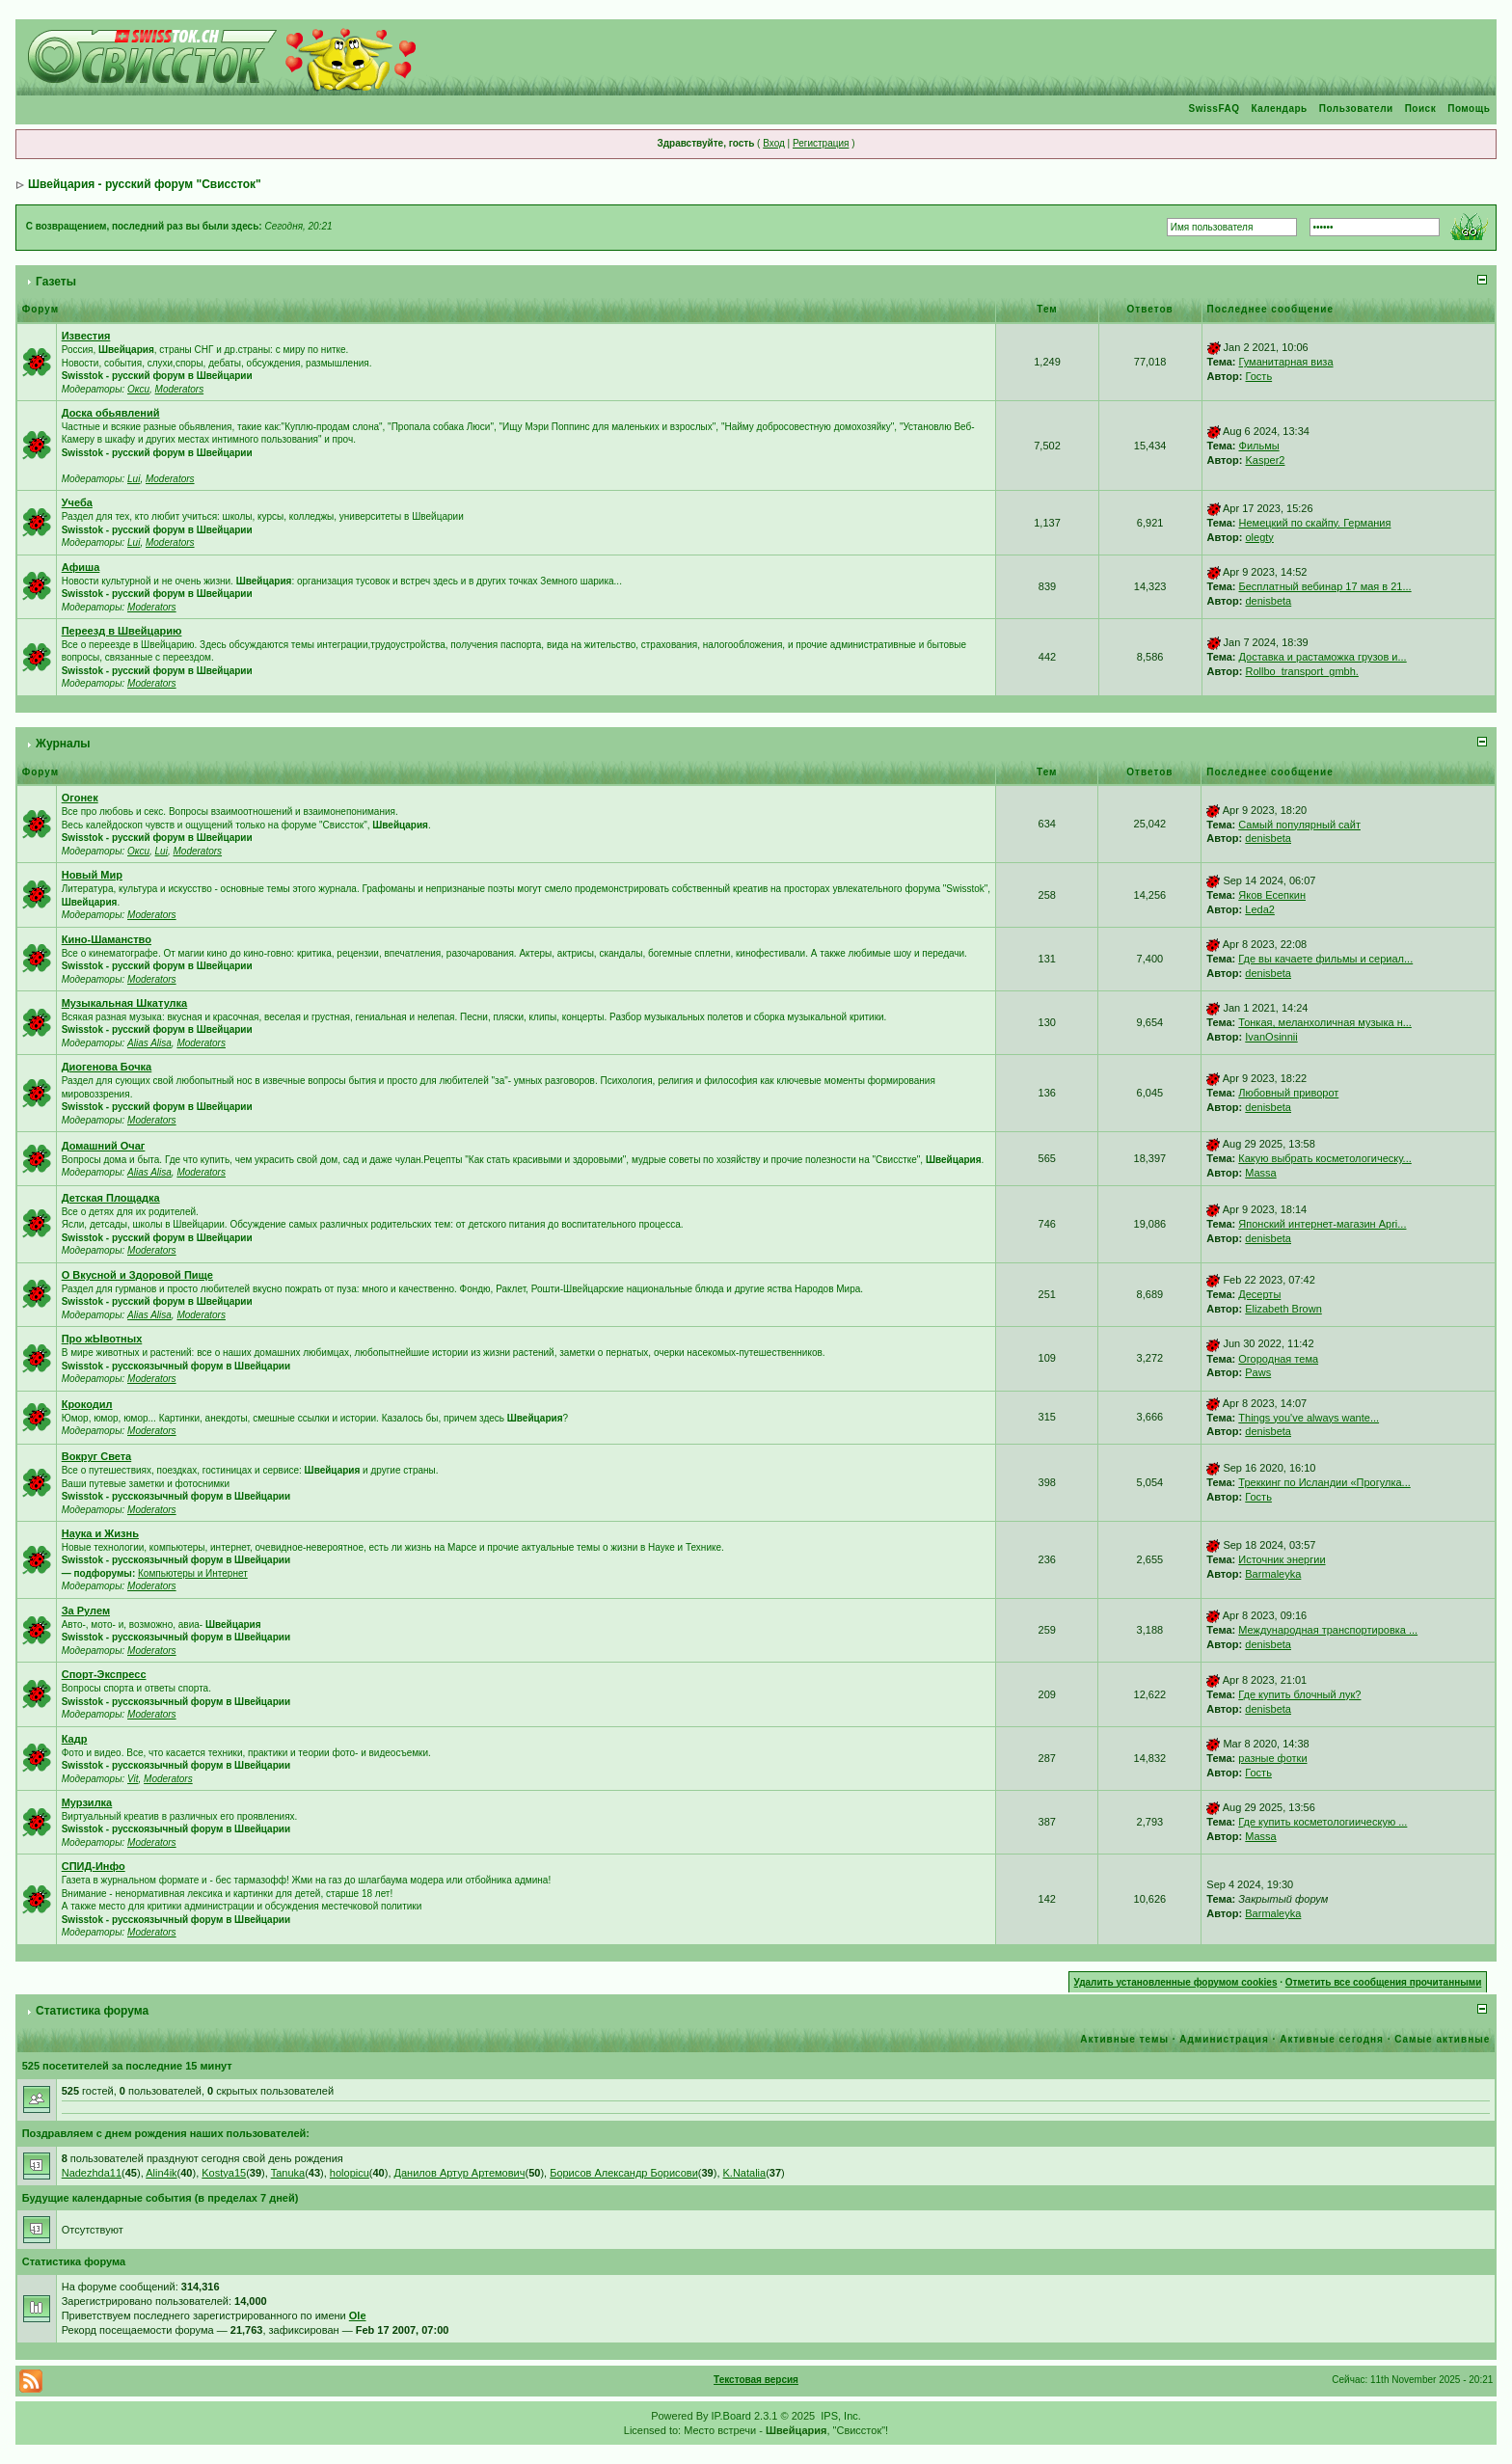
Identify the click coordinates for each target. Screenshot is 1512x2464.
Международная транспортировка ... (1328, 1630)
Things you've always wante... (1308, 1417)
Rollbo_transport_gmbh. (1302, 671)
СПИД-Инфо (93, 1866)
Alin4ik (161, 2173)
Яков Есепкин (1272, 895)
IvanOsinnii (1271, 1036)
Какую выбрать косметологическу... (1324, 1158)
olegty (1260, 537)
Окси (138, 389)
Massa (1260, 1172)
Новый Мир (92, 874)
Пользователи (1356, 108)
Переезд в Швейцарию (122, 630)
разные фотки (1272, 1758)
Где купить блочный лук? (1299, 1694)
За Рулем (86, 1610)
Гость (1259, 376)
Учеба (77, 502)
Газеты (56, 281)
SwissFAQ (1214, 108)
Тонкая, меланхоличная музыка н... (1325, 1022)
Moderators (179, 389)
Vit (133, 1779)
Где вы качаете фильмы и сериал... (1325, 958)
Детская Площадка (111, 1198)
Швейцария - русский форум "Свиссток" (144, 184)
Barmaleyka (1273, 1574)
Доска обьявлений (111, 413)
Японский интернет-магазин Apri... (1322, 1224)
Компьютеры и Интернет (193, 1573)
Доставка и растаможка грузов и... (1323, 657)
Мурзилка (87, 1802)
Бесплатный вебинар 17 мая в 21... (1325, 586)
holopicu (349, 2173)
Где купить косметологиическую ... (1322, 1822)
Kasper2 (1265, 460)
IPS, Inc (839, 2416)
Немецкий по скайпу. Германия (1315, 522)
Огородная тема (1278, 1359)
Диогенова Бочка (107, 1066)
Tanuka (288, 2173)
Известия (86, 335)
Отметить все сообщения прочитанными (1383, 1982)
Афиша (81, 567)
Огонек (80, 797)
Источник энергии (1281, 1559)
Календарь (1279, 108)
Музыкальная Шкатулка (125, 1003)
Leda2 (1260, 909)
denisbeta (1269, 601)
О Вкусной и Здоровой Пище (137, 1275)
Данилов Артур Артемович (460, 2173)
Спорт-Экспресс (104, 1674)
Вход (774, 143)
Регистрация (821, 143)
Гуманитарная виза (1286, 361)
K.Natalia (745, 2173)
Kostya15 (224, 2173)
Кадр (75, 1739)
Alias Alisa (149, 1043)
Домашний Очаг (104, 1145)
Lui (133, 479)
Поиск (1421, 108)
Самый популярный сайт (1299, 824)
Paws (1258, 1372)
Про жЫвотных (102, 1338)
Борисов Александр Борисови (624, 2173)
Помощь (1468, 108)
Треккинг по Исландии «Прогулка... (1324, 1482)
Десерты (1259, 1294)
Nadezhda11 (92, 2173)
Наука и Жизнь (100, 1533)
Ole (357, 2315)
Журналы (63, 743)
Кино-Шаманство (106, 939)
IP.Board (731, 2416)
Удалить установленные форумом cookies (1176, 1982)
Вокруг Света (97, 1456)
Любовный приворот (1288, 1092)
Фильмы (1259, 445)
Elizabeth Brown (1283, 1308)
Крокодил (87, 1404)
